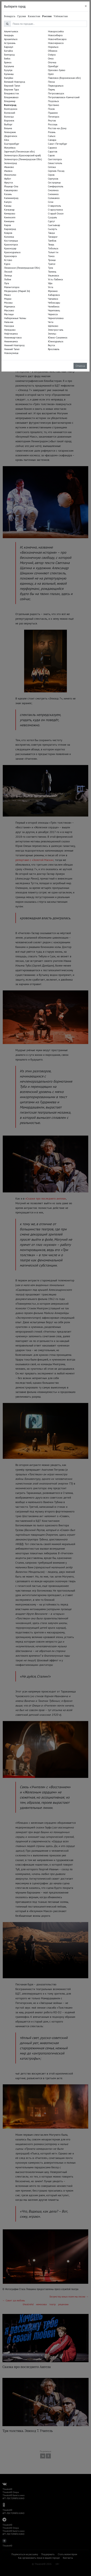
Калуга (7, 201)
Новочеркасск (56, 43)
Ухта (50, 287)
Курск (7, 263)
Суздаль (52, 217)
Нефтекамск (11, 333)
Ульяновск (53, 275)
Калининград (11, 198)
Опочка (52, 62)
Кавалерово (11, 190)
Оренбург (53, 66)
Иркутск (8, 182)
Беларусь (9, 16)
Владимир (9, 101)
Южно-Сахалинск (57, 337)
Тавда (51, 232)
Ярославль (53, 349)
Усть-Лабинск (55, 279)
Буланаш (9, 74)
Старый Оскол (55, 213)
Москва (8, 302)
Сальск (51, 136)
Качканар (9, 209)
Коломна (9, 236)
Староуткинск (55, 209)
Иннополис (10, 174)
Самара (52, 139)
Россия (47, 16)
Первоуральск (55, 85)
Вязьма (8, 128)
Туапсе (51, 263)
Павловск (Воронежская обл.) (64, 77)
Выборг (8, 124)
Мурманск (9, 306)
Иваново (9, 167)
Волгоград (10, 105)
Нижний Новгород (14, 345)
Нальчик (8, 322)
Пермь (51, 89)
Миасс (7, 294)
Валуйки (8, 77)
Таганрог (52, 236)
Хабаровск (54, 294)
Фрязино (53, 291)
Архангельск (10, 39)
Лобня (7, 279)
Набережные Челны (15, 318)
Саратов (52, 151)
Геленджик (10, 132)
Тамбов (52, 240)
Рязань (52, 132)
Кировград (10, 229)
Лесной (8, 271)
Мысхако (9, 310)
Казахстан (34, 16)
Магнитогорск (11, 287)
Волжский (9, 112)
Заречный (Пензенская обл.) (19, 151)
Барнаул (8, 46)
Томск (51, 256)
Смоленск (53, 190)
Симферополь (55, 186)
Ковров (8, 232)
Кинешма (9, 221)
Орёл (51, 74)
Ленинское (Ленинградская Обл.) (22, 267)
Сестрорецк (54, 182)
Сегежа (52, 167)
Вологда (9, 116)
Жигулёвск (10, 147)
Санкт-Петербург (57, 143)
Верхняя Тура (11, 89)
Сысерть (52, 229)
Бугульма (9, 66)
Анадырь (9, 35)
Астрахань (10, 43)
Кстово (8, 260)
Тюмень (52, 271)
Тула (50, 267)
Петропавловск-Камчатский (64, 97)
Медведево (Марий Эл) (17, 291)
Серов (51, 174)
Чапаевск (53, 298)
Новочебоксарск (57, 39)
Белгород (9, 54)
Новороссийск (56, 31)
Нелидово (10, 329)
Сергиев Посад (56, 170)
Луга (6, 283)
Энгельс (52, 333)
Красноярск (10, 256)
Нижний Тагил (11, 349)
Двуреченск (10, 136)
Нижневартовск (13, 337)
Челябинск (53, 306)
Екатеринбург (11, 143)
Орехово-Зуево (56, 70)
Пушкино (53, 112)
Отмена (80, 366)
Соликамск (54, 198)
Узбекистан (61, 16)
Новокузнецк (11, 353)
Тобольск (53, 248)
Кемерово (9, 213)
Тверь (51, 244)
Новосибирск (55, 35)
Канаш (7, 205)
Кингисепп (9, 217)
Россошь (52, 124)
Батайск (8, 50)
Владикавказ (11, 97)
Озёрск (52, 54)
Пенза (51, 81)
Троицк (52, 260)
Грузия (21, 16)
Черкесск (53, 314)
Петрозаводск (56, 93)
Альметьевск (11, 31)
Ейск (6, 139)
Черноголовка (55, 318)
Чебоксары (54, 302)
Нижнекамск (11, 341)
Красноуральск (12, 252)
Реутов (52, 120)
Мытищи (9, 314)
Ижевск (8, 170)
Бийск (7, 58)
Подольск (53, 101)
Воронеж (9, 120)
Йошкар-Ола (11, 186)
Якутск (51, 345)
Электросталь (55, 329)
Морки (7, 298)
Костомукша (11, 240)
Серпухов (53, 178)
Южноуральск (55, 341)
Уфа (50, 283)
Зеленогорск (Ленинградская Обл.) (23, 159)
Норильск (53, 46)
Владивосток (11, 93)
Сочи (50, 201)
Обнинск (52, 50)
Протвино (53, 105)
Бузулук (8, 70)
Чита (50, 322)
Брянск (7, 62)
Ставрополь (54, 205)
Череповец (54, 310)
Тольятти (53, 252)
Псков (51, 108)
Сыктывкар (54, 225)
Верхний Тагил (12, 85)
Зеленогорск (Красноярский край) (22, 155)
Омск (51, 58)
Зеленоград (10, 163)
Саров (51, 155)
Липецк (8, 275)
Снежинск (53, 194)
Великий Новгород (14, 81)
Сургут (51, 221)
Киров (7, 225)
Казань (8, 194)
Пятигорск (53, 116)
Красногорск (11, 244)
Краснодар (10, 248)
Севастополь (55, 163)
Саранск (52, 147)
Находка (9, 325)
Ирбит (7, 178)
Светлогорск (55, 159)
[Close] (86, 5)
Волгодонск (10, 108)
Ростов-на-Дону (57, 128)
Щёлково (53, 325)
